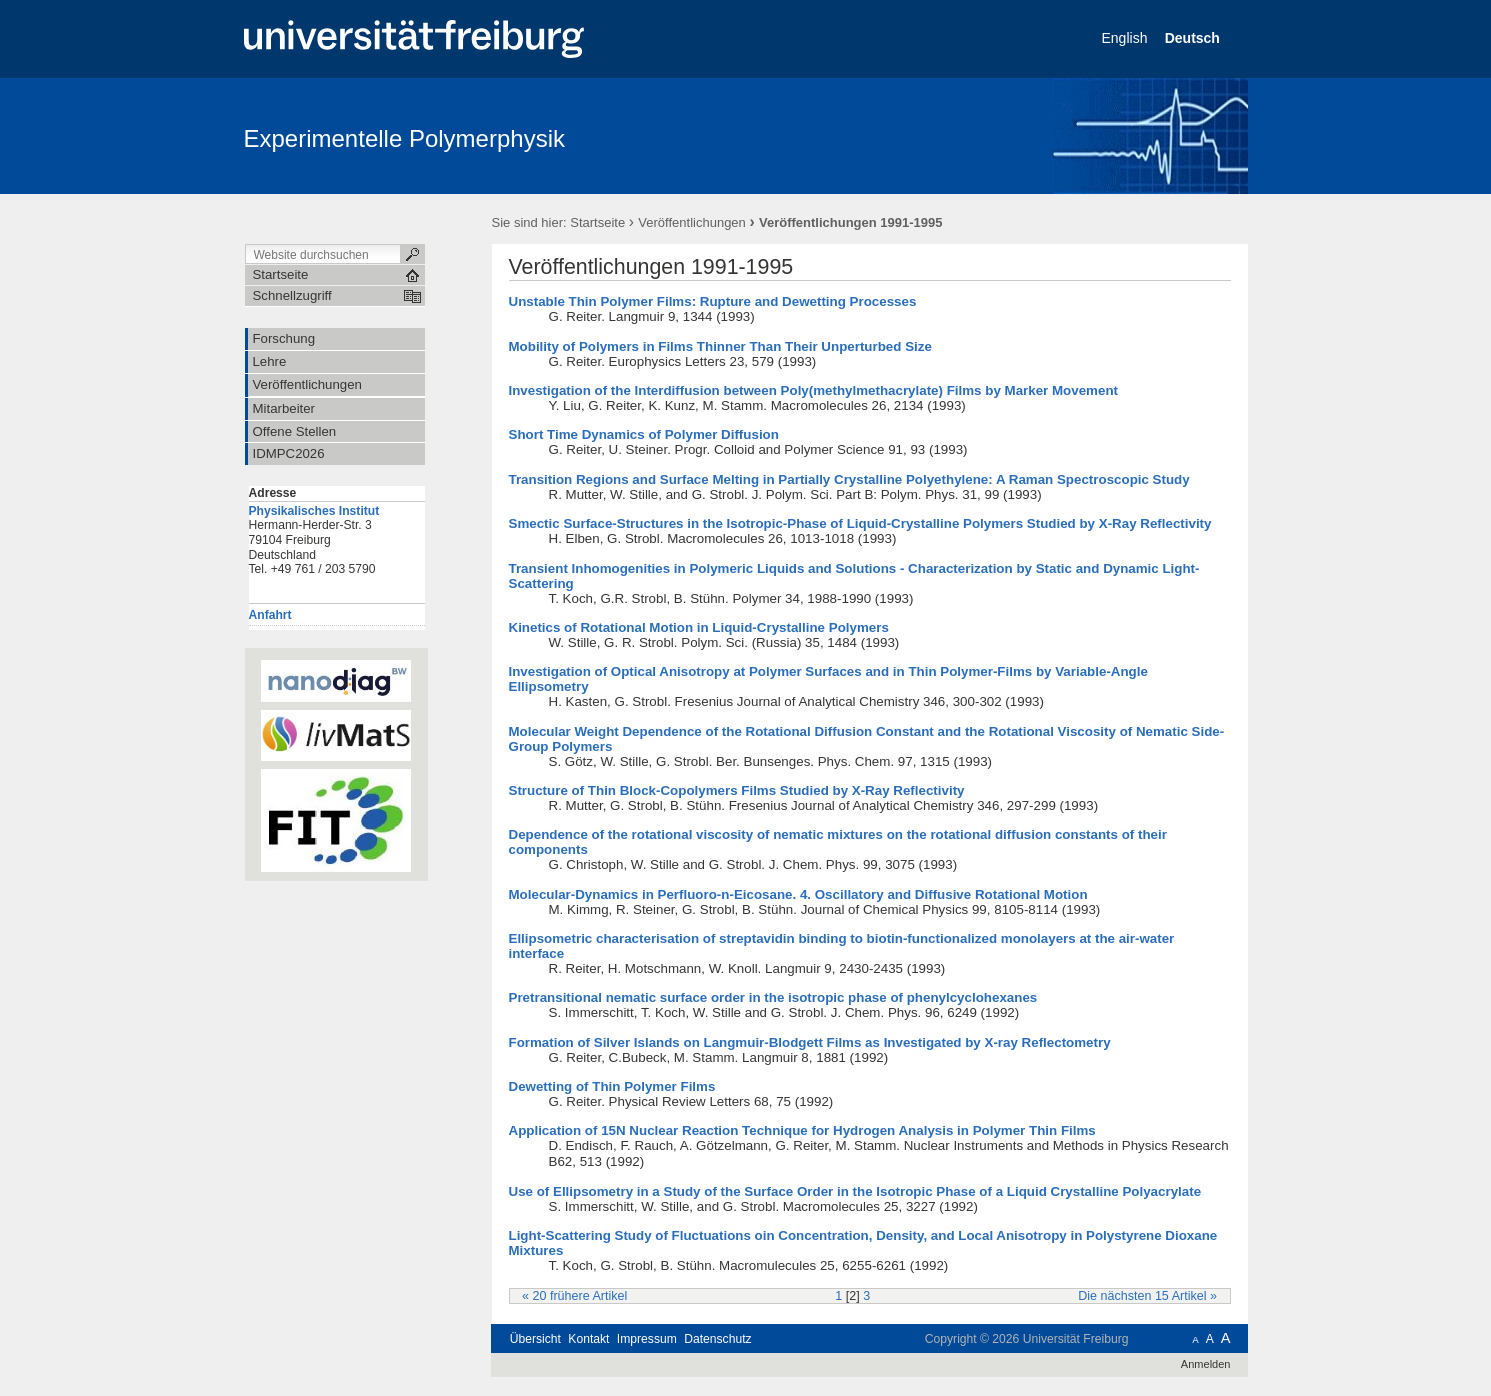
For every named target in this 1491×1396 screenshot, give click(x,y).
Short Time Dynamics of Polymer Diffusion (644, 434)
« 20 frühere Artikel (574, 1296)
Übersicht (535, 1339)
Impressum (647, 1339)
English (1127, 38)
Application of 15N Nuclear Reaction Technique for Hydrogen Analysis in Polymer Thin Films (802, 1130)
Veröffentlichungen (691, 222)
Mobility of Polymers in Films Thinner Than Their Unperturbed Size (720, 346)
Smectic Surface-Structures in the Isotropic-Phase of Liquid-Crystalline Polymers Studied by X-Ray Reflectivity (860, 523)
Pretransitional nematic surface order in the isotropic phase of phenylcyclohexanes (773, 997)
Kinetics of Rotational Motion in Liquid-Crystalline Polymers (699, 627)
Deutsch (1194, 38)
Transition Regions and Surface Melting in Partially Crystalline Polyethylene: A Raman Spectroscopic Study (849, 479)
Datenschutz (717, 1339)
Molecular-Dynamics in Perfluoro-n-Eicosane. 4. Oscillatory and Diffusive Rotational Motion (798, 894)
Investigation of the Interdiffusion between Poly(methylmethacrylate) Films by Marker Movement (814, 390)
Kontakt (588, 1339)
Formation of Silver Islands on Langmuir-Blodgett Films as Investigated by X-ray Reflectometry (810, 1042)
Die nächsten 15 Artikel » (1147, 1296)
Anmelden (1206, 1364)
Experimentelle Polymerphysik (404, 138)
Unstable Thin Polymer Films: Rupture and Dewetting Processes (713, 301)
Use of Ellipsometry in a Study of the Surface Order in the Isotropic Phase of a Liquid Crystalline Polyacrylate (855, 1191)
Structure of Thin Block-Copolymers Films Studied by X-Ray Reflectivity (737, 790)
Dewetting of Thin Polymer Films (612, 1086)
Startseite (597, 222)
